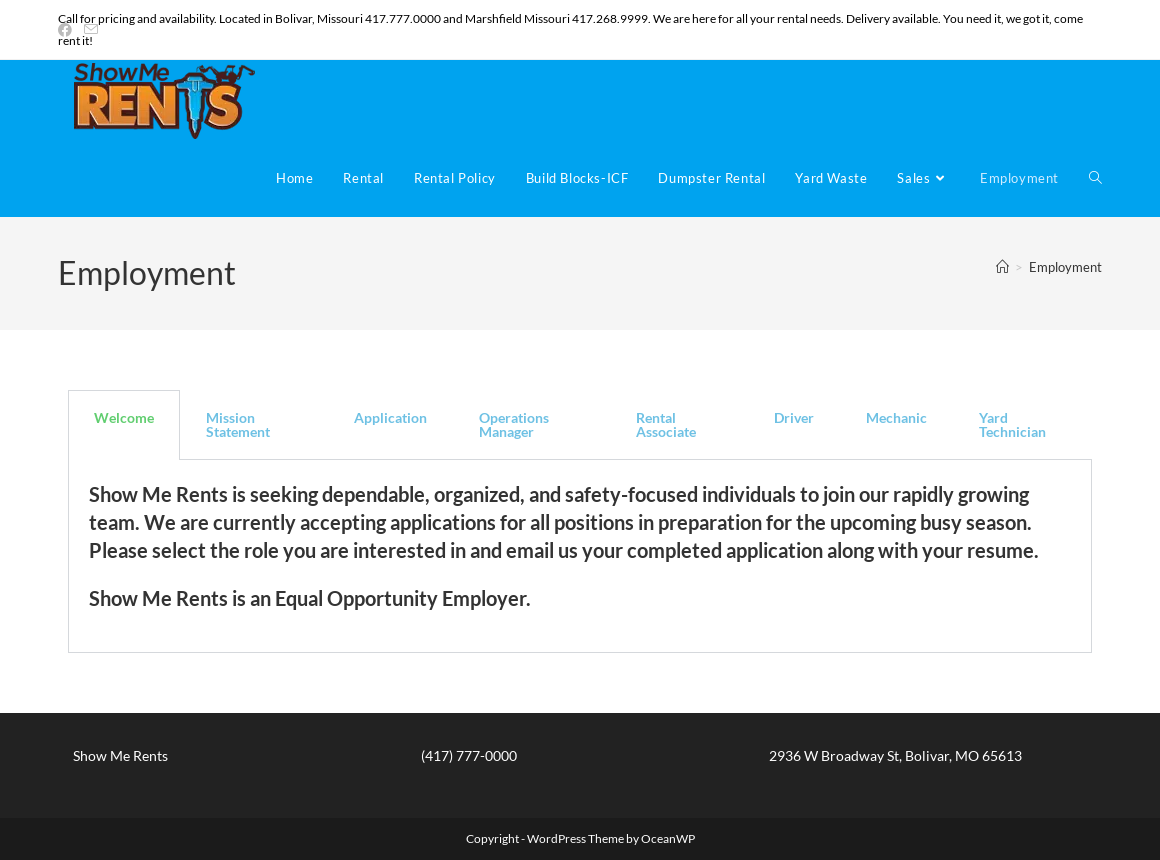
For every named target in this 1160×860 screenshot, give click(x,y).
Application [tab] (390, 417)
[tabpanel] (580, 556)
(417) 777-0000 (469, 755)
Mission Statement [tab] (238, 424)
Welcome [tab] (124, 417)
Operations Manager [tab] (514, 424)
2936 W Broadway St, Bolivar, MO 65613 (895, 755)
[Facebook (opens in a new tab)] (68, 30)
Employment (1065, 267)
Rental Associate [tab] (666, 424)
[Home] (1002, 267)
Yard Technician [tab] (1012, 424)
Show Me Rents (120, 755)
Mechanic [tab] (896, 417)
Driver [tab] (794, 417)
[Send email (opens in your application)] (91, 30)
